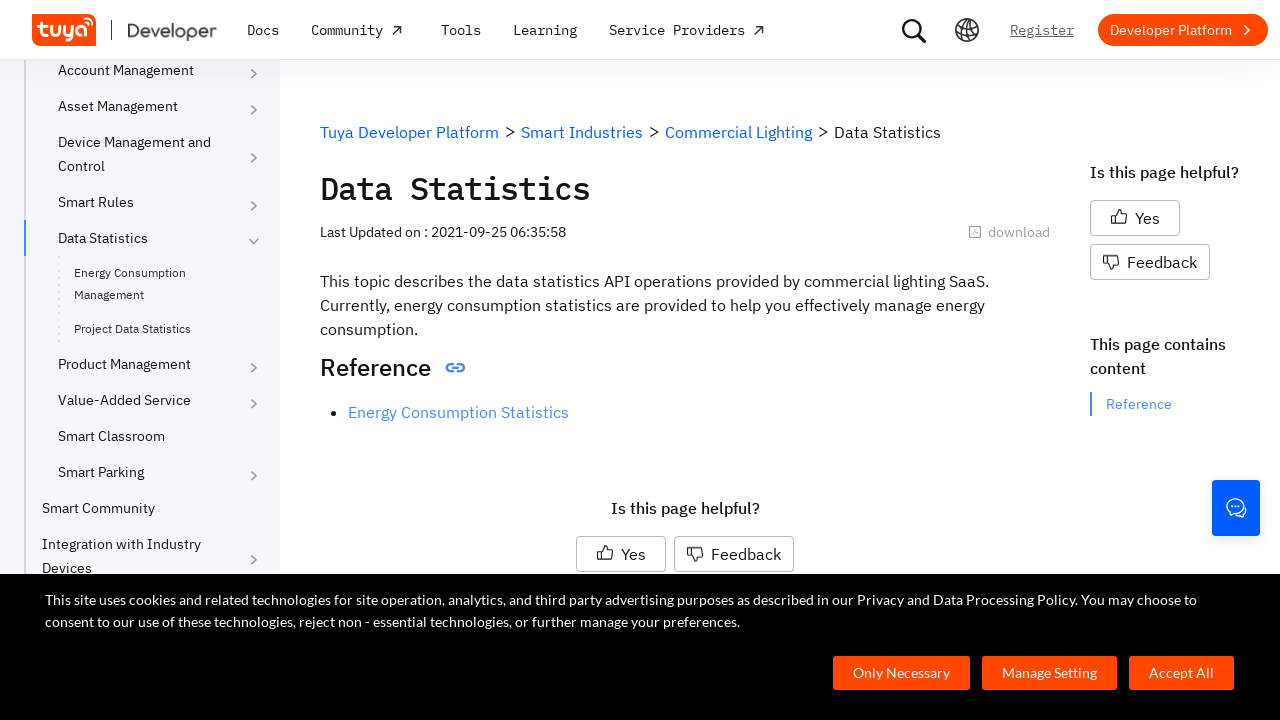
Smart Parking (101, 472)
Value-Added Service (124, 400)
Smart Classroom (111, 436)
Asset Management (118, 106)
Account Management (126, 70)
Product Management (124, 364)
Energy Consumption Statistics (458, 412)
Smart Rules (96, 202)
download (1009, 232)
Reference (1139, 404)
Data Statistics (103, 238)
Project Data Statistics (132, 328)
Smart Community (98, 508)
